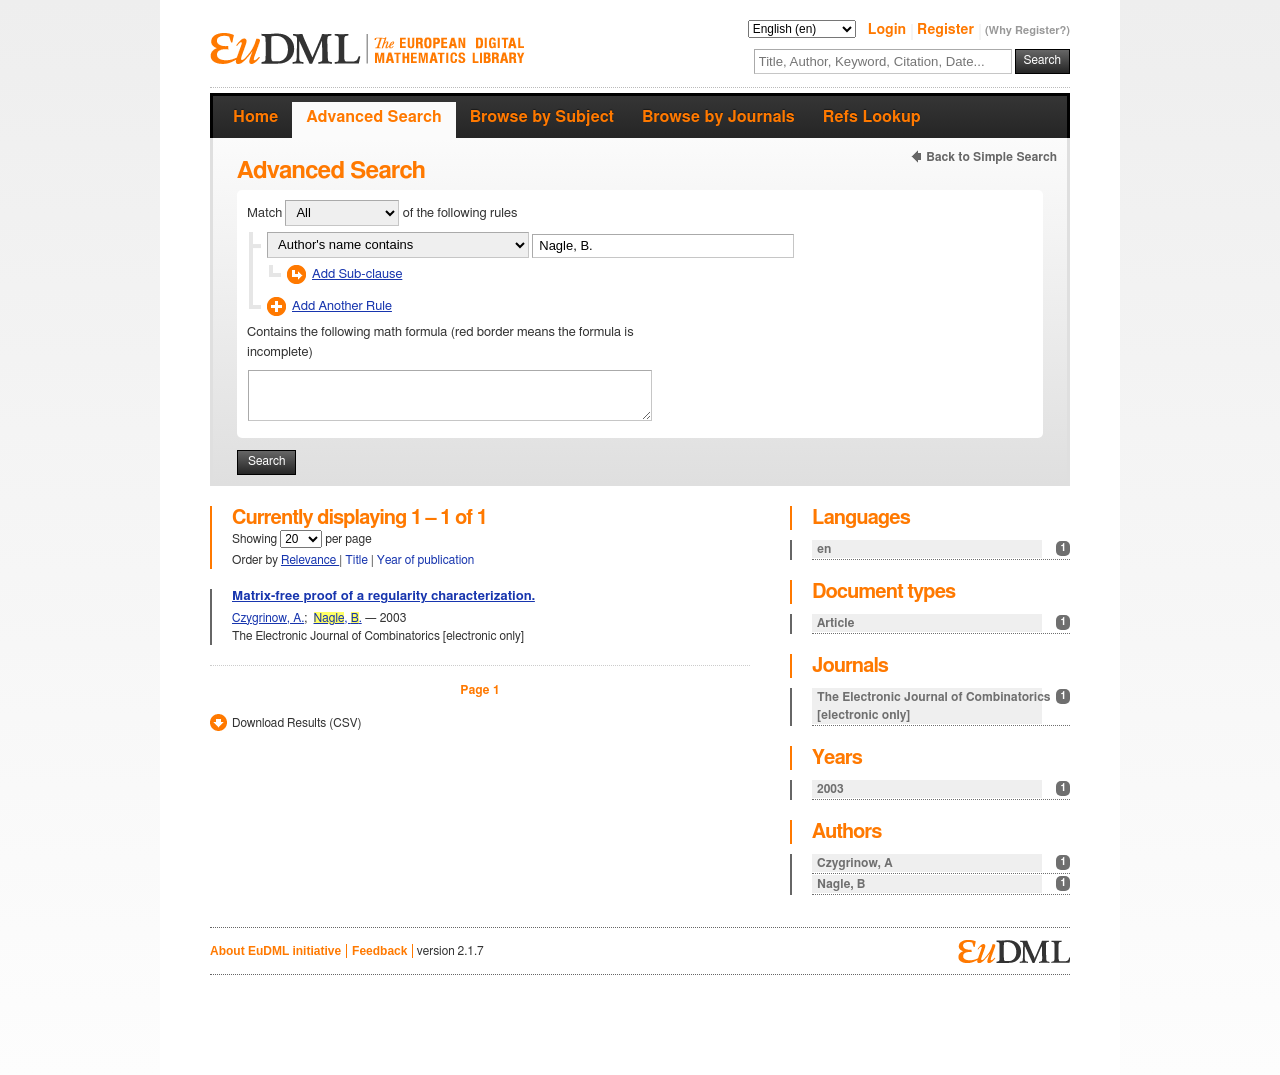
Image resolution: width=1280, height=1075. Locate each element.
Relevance (310, 560)
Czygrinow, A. (268, 618)
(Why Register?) (1027, 30)
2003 (943, 788)
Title (358, 560)
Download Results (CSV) (296, 723)
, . (338, 618)
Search (1042, 60)
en (943, 548)
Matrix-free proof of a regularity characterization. (383, 596)
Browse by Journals (718, 117)
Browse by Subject (542, 117)
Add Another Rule (342, 306)
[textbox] (883, 61)
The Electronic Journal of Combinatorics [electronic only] (943, 705)
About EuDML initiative (275, 951)
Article (943, 622)
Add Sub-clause (357, 274)
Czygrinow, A (943, 862)
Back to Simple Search (991, 157)
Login (889, 30)
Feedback (379, 951)
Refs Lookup (872, 117)
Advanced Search (373, 117)
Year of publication (425, 560)
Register (947, 30)
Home (255, 117)
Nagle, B (943, 883)
